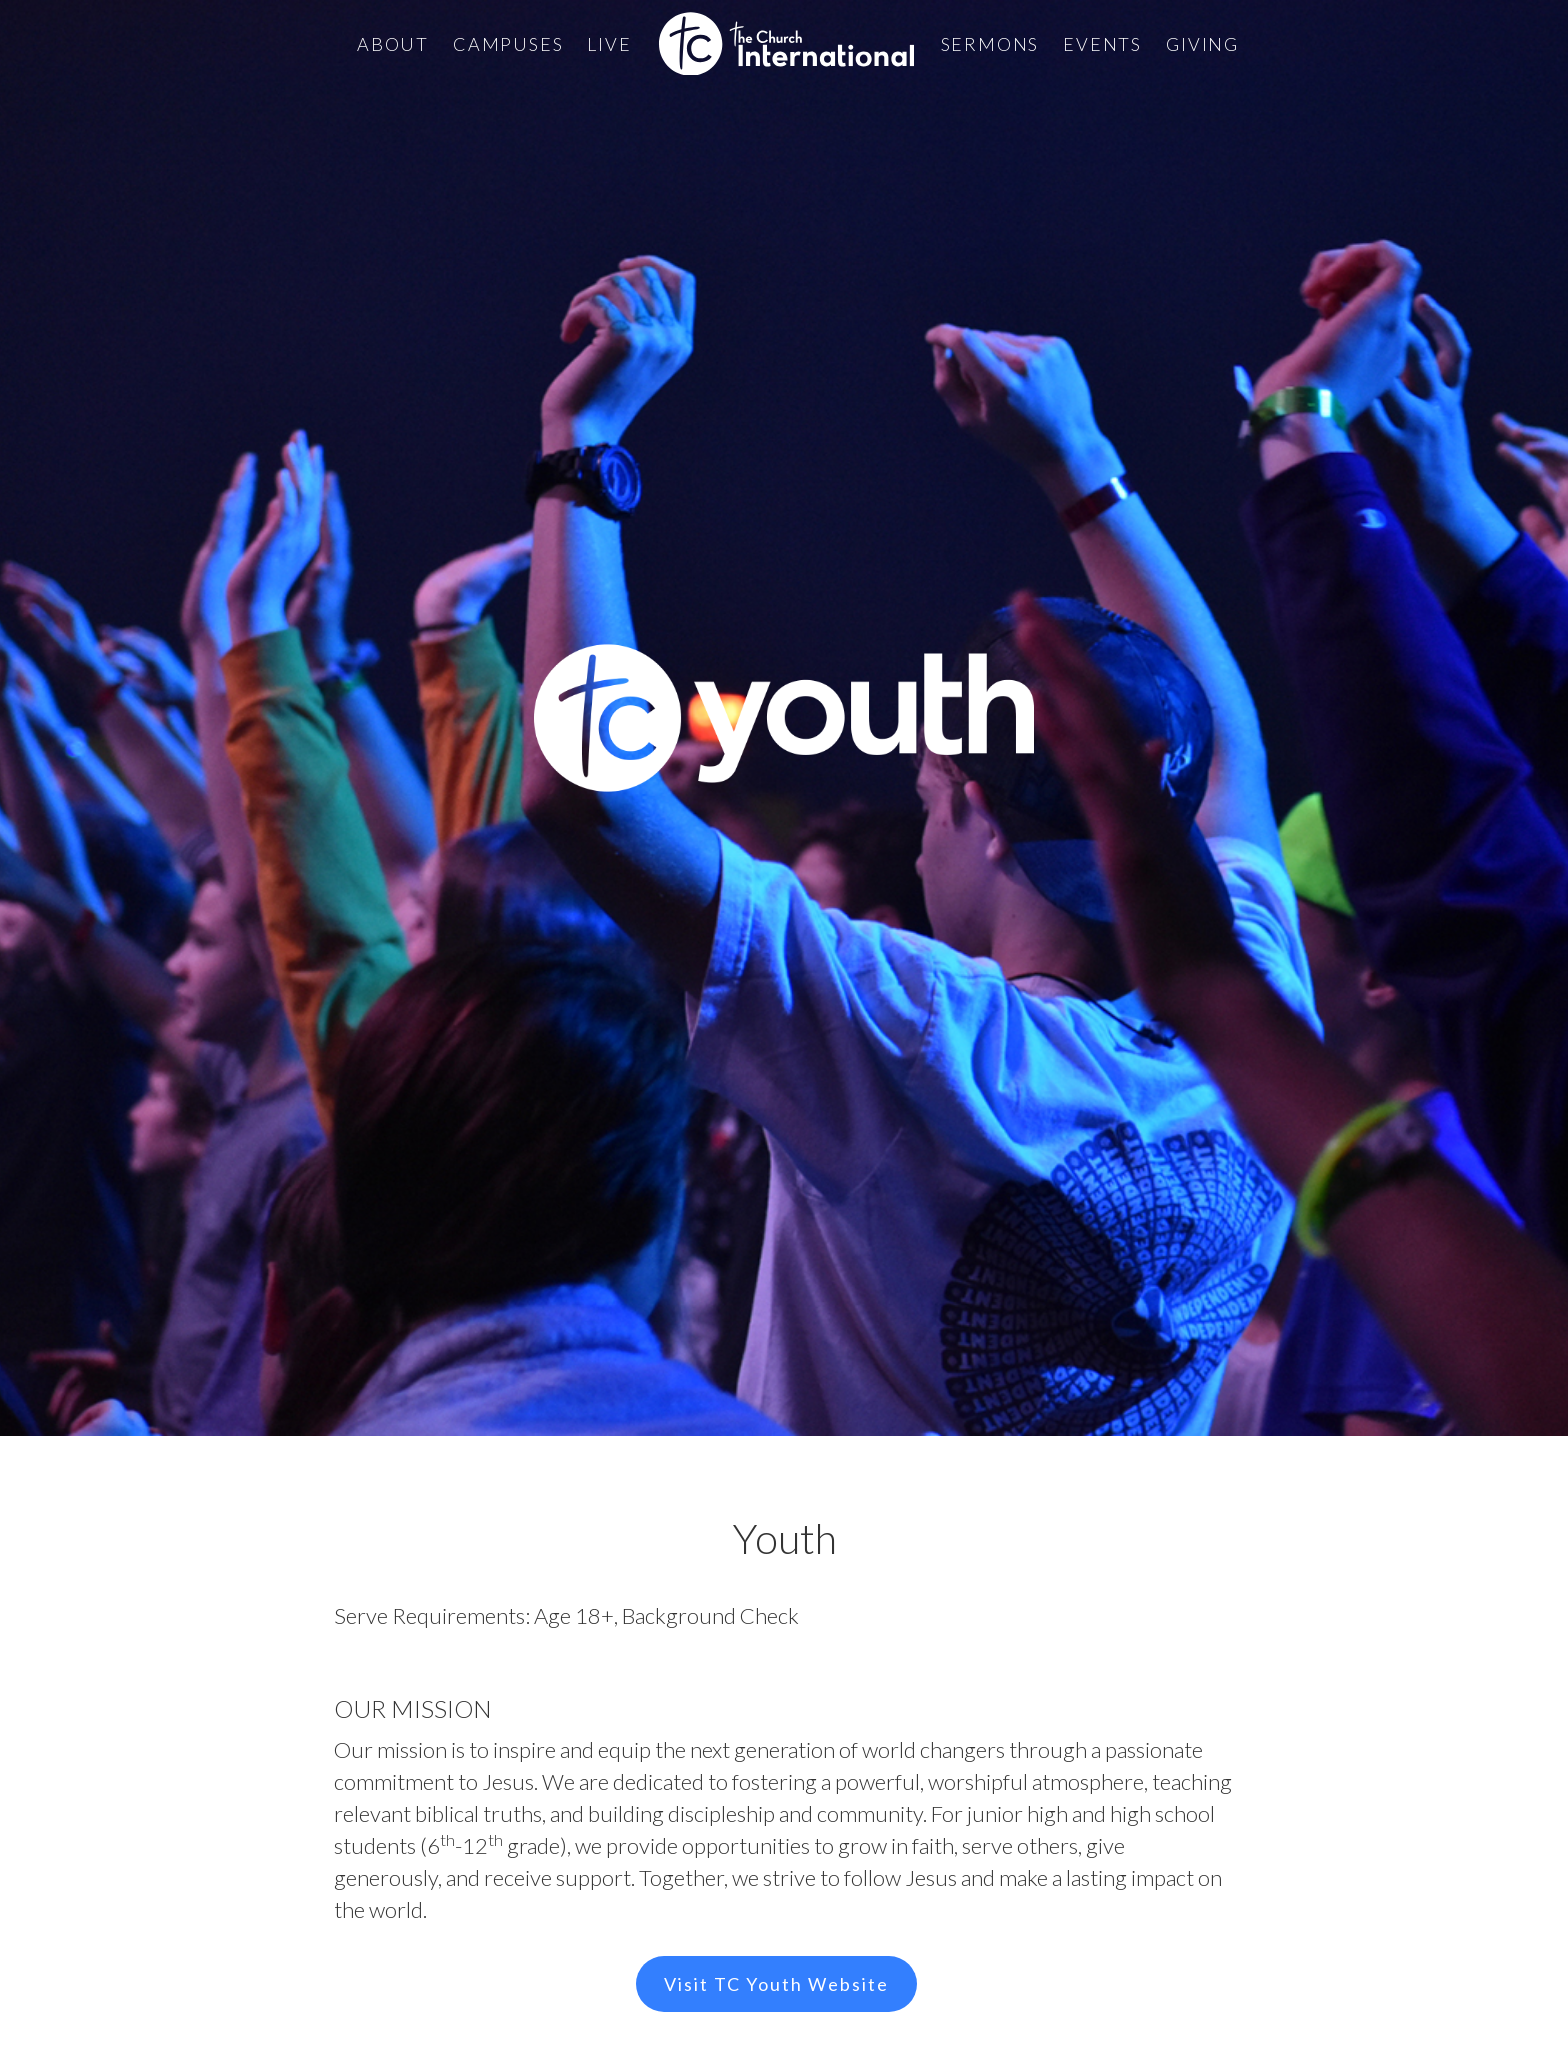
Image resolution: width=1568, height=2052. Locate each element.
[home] (786, 43)
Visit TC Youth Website (776, 1984)
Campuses (508, 44)
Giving (1202, 44)
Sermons (990, 44)
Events (1102, 44)
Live (609, 44)
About (393, 44)
